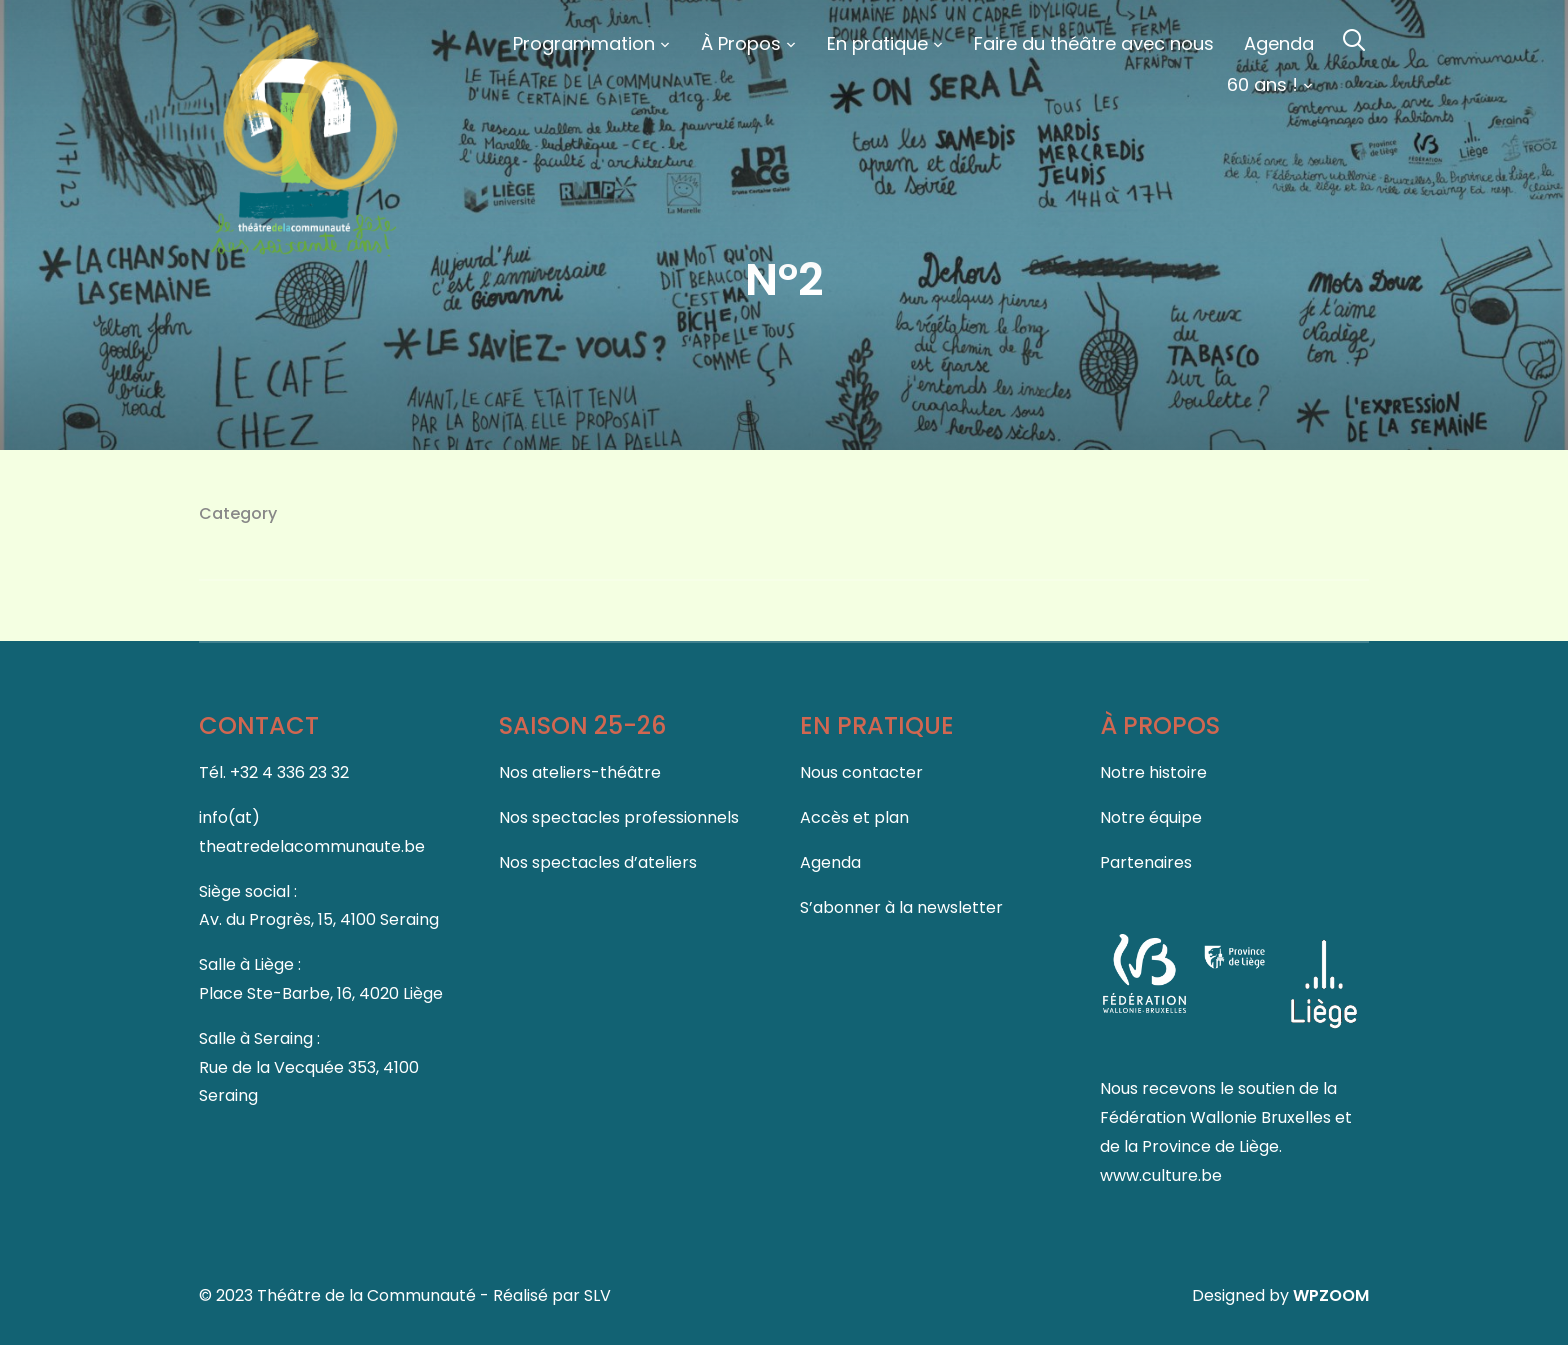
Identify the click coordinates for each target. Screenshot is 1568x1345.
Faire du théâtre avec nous (1094, 43)
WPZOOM (1331, 1295)
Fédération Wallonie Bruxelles (1217, 1117)
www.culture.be (1161, 1175)
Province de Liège (1210, 1146)
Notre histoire (1153, 772)
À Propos (741, 43)
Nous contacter (861, 772)
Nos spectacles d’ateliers (598, 862)
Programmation (584, 43)
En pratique (877, 43)
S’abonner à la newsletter (901, 907)
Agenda (1279, 43)
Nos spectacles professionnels (619, 817)
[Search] (1354, 38)
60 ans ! (1262, 84)
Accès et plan (854, 817)
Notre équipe (1151, 817)
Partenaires (1146, 862)
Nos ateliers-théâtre (580, 772)
